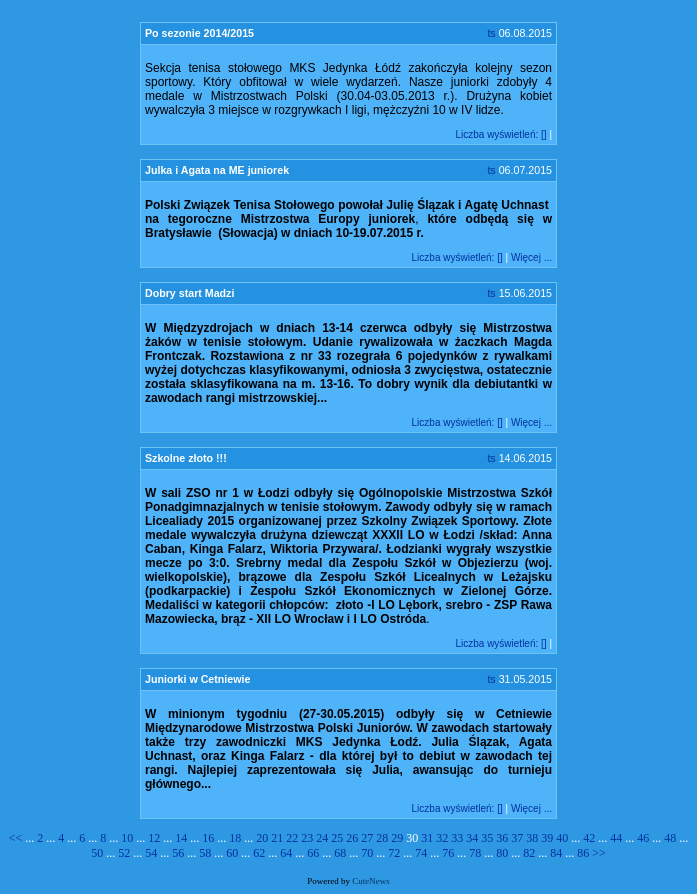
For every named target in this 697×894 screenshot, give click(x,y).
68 (340, 853)
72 (394, 853)
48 (670, 838)
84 (556, 853)
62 (259, 853)
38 (532, 838)
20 (262, 838)
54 (151, 853)
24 (322, 838)
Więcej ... (531, 257)
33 (457, 838)
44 (616, 838)
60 (232, 853)
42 (589, 838)
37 (517, 838)
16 (208, 838)
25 (337, 838)
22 (292, 838)
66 (313, 853)
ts (491, 33)
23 (307, 838)
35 (487, 838)
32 (442, 838)
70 (367, 853)
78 (475, 853)
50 (97, 853)
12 (154, 838)
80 (502, 853)
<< (17, 838)
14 (181, 838)
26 (352, 838)
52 (124, 853)
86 (583, 853)
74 (421, 853)
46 (643, 838)
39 (547, 838)
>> (599, 853)
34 (472, 838)
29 (397, 838)
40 (562, 838)
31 (427, 838)
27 (367, 838)
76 (448, 853)
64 (286, 853)
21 (277, 838)
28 (382, 838)
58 (205, 853)
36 (502, 838)
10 (127, 838)
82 (529, 853)
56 (178, 853)
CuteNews (371, 881)
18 (235, 838)
